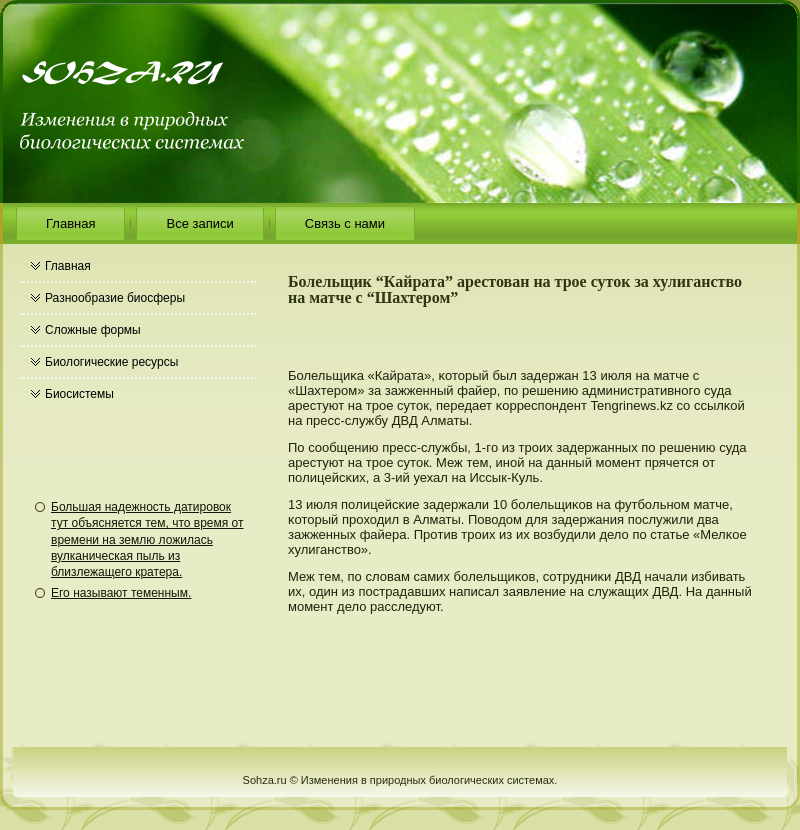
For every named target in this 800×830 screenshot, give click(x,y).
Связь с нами (345, 223)
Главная (70, 223)
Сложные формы (93, 330)
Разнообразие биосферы (115, 298)
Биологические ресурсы (111, 362)
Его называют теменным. (121, 593)
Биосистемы (79, 394)
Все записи (199, 223)
